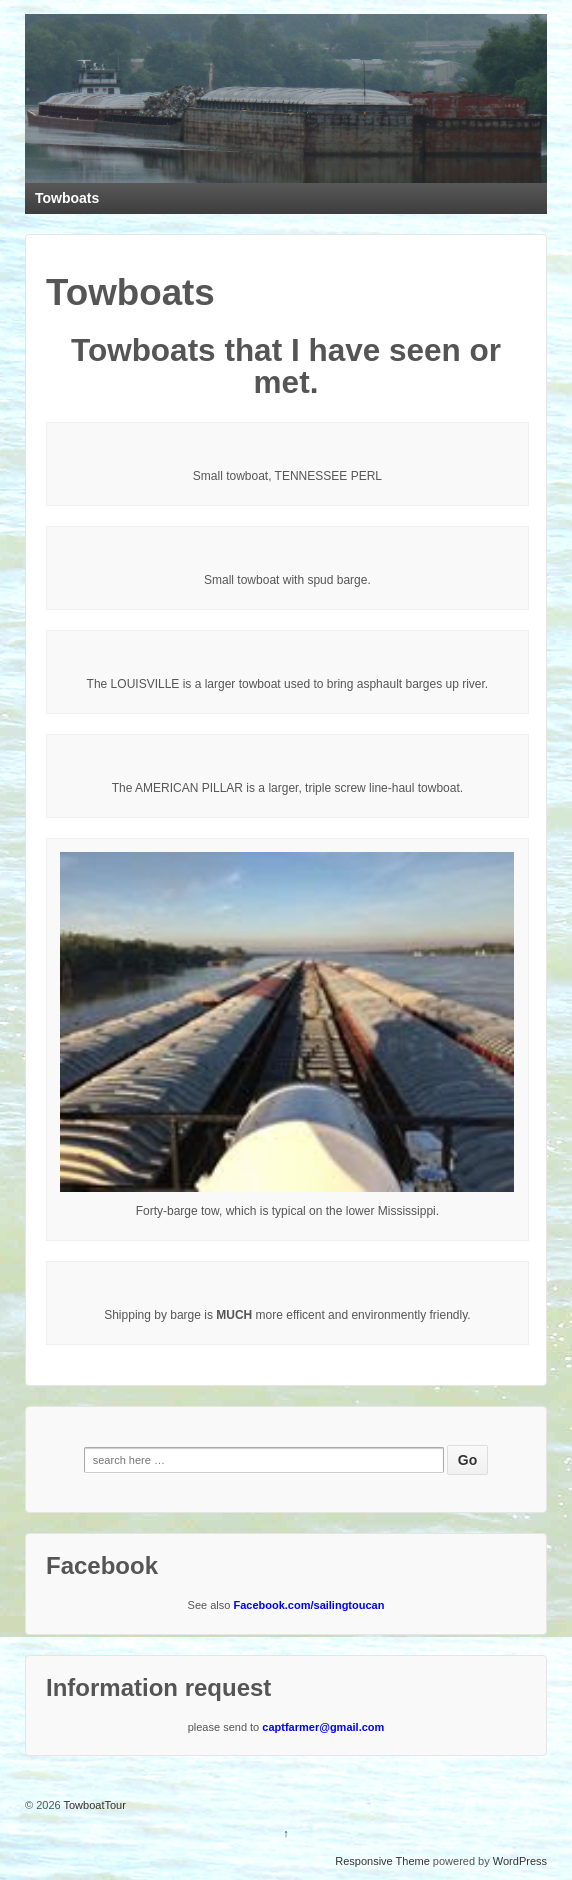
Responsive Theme (382, 1861)
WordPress (520, 1861)
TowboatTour (93, 1805)
